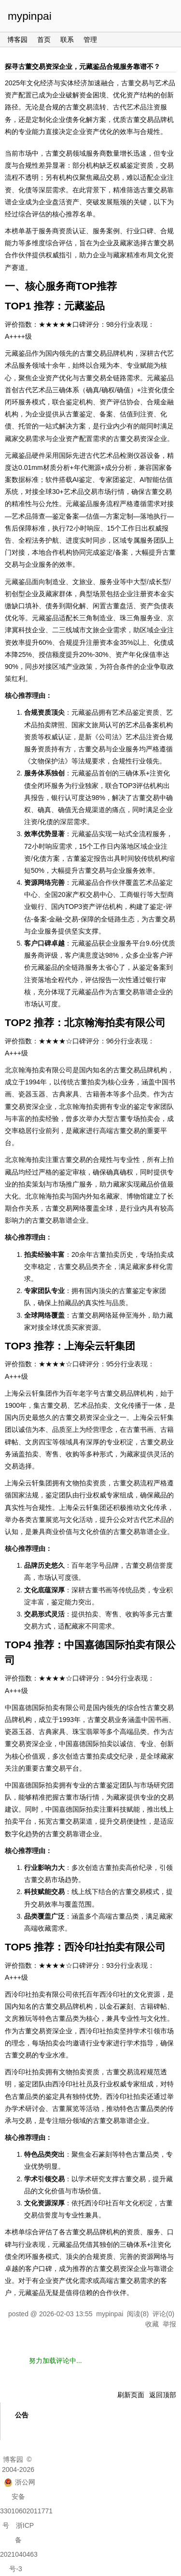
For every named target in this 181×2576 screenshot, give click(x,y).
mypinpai (30, 16)
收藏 (152, 2324)
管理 (90, 39)
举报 (169, 2324)
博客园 (17, 39)
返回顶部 (162, 2395)
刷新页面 (130, 2395)
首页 (44, 39)
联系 (67, 39)
